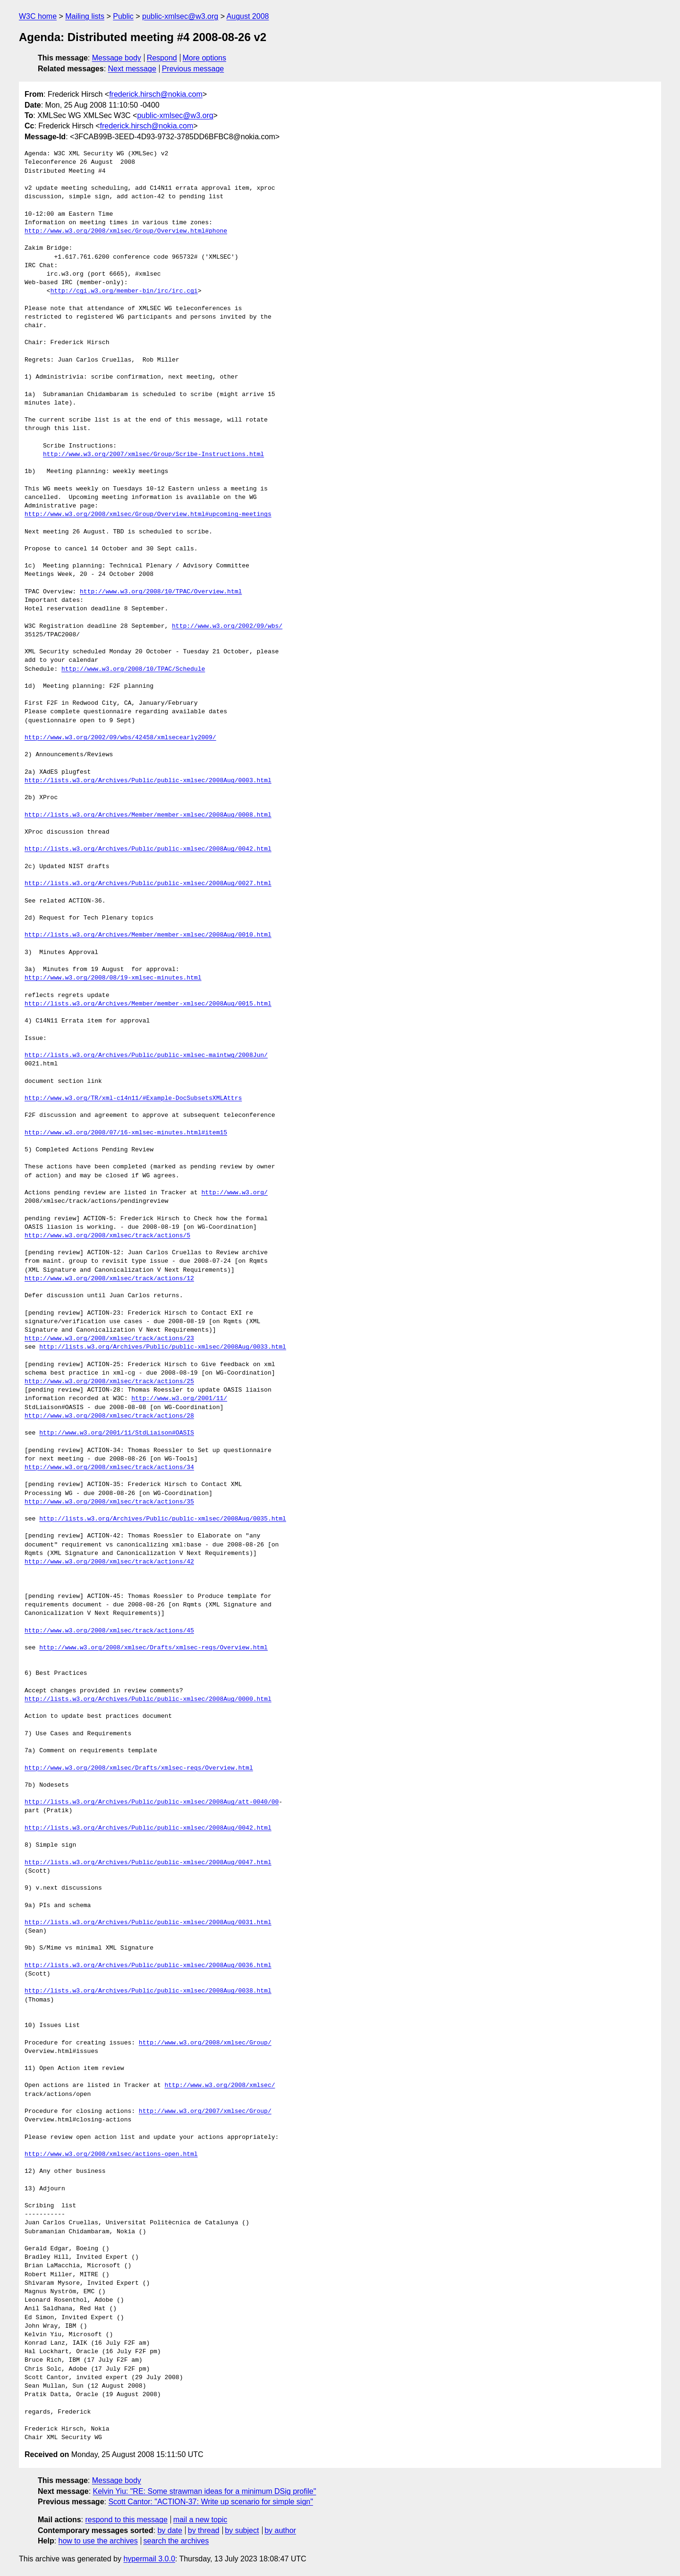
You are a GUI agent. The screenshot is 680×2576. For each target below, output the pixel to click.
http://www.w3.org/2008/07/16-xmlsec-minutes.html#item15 (126, 1133)
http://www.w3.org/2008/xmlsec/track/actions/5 (107, 1236)
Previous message (193, 69)
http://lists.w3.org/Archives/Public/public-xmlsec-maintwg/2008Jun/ (146, 1055)
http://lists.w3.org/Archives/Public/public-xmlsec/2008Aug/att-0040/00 (152, 1802)
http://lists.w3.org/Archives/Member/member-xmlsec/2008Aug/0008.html (148, 815)
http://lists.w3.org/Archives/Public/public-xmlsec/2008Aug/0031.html (148, 1922)
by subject (242, 2530)
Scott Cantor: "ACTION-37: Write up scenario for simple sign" (210, 2502)
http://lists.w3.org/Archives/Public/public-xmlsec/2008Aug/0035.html (162, 1519)
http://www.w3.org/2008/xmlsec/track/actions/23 (109, 1338)
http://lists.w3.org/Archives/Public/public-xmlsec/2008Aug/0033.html (162, 1347)
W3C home (38, 16)
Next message (132, 69)
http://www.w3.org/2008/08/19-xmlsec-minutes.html (113, 978)
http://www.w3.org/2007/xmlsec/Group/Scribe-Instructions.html (153, 454)
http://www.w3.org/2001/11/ (179, 1398)
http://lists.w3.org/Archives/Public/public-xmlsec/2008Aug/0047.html (148, 1862)
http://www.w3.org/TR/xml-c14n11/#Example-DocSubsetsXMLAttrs (133, 1098)
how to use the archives (98, 2541)
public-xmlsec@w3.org (180, 16)
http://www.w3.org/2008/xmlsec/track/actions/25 (109, 1381)
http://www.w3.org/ (234, 1193)
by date (169, 2530)
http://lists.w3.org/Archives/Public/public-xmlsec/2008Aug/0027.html (148, 883)
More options (205, 58)
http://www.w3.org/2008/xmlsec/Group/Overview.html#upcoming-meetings (148, 514)
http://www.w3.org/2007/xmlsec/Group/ (205, 2111)
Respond (162, 58)
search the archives (176, 2541)
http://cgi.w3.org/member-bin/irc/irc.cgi (124, 291)
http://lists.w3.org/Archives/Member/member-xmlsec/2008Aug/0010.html (148, 935)
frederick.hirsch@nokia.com (156, 94)
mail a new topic (200, 2520)
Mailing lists (84, 16)
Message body (116, 58)
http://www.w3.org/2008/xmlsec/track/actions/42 (109, 1562)
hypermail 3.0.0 (149, 2559)
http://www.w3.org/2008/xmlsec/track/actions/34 (109, 1467)
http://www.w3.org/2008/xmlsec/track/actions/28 (109, 1416)
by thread (204, 2530)
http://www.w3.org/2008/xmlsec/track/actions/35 (109, 1502)
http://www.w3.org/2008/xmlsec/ (219, 2085)
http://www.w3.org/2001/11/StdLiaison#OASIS (116, 1433)
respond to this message (126, 2520)
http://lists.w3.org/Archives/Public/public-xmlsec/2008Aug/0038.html (148, 1991)
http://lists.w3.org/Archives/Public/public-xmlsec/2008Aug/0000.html (148, 1699)
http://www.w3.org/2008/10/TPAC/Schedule (133, 669)
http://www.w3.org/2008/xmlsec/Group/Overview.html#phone (126, 231)
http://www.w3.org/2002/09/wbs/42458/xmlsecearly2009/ (120, 738)
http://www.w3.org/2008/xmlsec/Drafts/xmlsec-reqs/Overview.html (153, 1648)
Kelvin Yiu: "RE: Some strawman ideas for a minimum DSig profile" (204, 2491)
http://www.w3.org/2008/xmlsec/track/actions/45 (109, 1631)
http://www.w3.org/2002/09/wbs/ (227, 626)
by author (280, 2530)
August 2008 (248, 16)
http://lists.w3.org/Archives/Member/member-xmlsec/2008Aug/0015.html (148, 1004)
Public (123, 16)
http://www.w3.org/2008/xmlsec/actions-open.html (111, 2154)
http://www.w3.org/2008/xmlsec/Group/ (205, 2043)
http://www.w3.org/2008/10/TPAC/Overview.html (161, 592)
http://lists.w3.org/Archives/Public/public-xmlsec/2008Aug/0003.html (148, 781)
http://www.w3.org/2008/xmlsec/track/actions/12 (109, 1279)
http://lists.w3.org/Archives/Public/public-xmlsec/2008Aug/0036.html (148, 1965)
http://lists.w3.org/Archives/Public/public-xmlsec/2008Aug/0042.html (148, 849)
